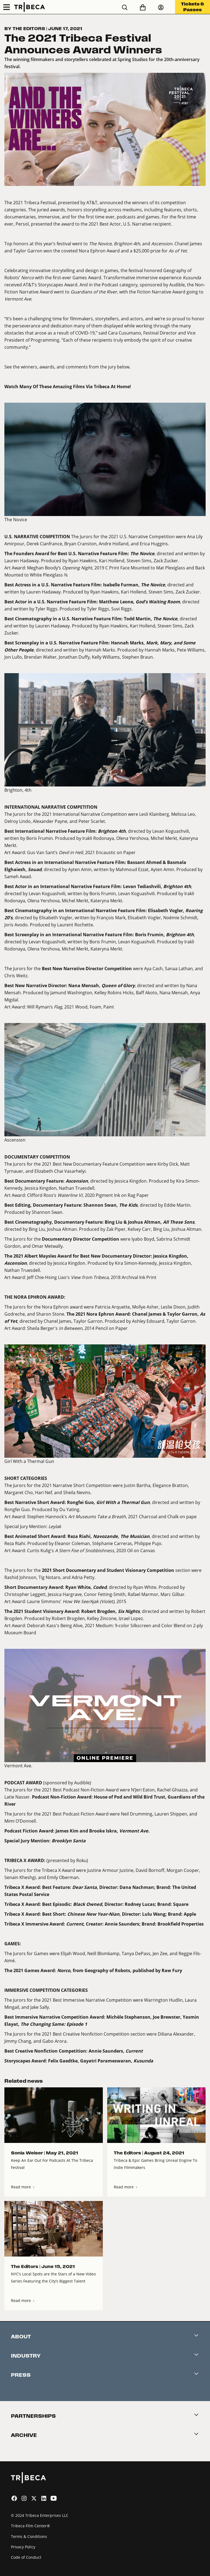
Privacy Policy (23, 2546)
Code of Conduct (26, 2557)
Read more (23, 2186)
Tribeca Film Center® (30, 2525)
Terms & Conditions (29, 2536)
